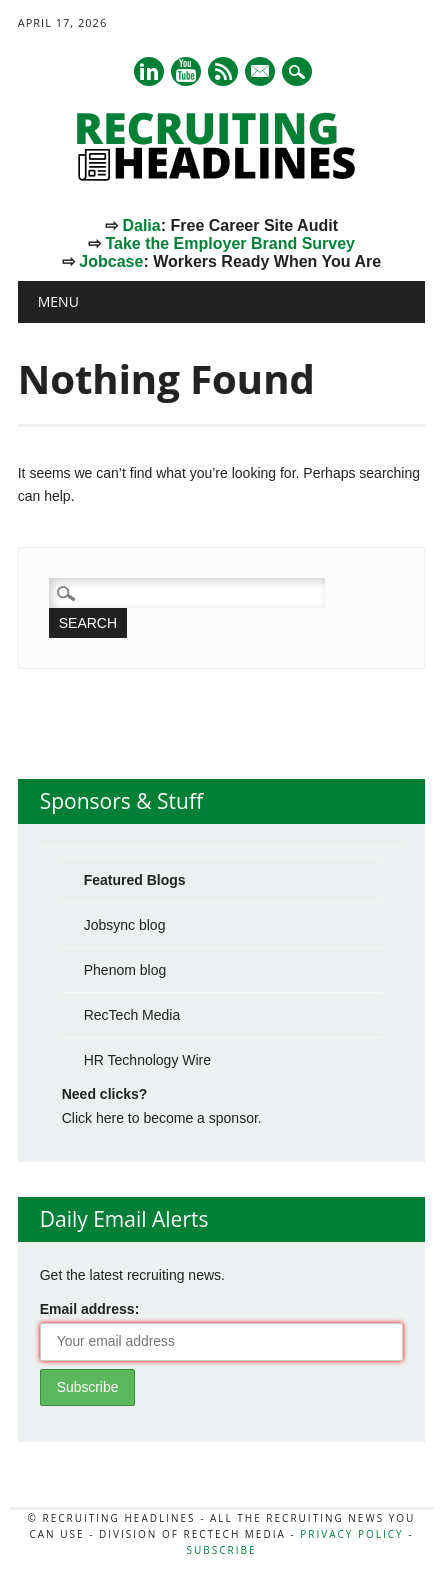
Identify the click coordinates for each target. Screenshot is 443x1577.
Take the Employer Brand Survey (230, 243)
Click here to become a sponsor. (162, 1118)
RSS (223, 71)
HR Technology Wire (147, 1060)
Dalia (141, 225)
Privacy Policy (351, 1534)
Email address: (90, 1309)
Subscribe (221, 1550)
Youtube (186, 71)
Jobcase (111, 261)
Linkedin (149, 71)
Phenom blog (125, 970)
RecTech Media (132, 1015)
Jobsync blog (125, 925)
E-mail (261, 73)
